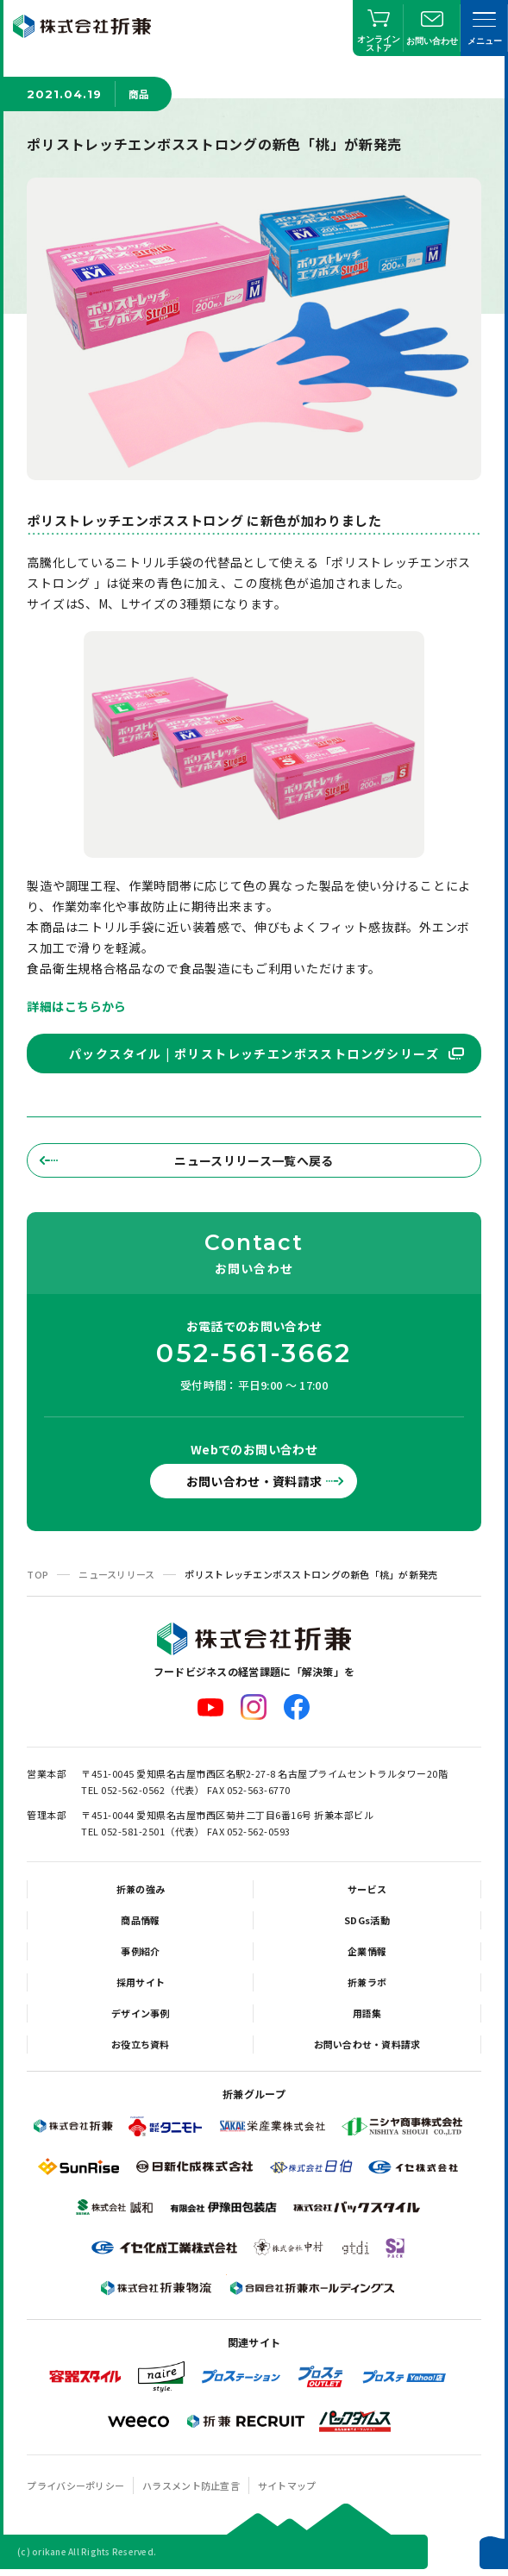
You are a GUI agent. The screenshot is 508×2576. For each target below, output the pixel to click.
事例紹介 (140, 1951)
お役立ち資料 (140, 2044)
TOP (37, 1574)
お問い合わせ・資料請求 (254, 1481)
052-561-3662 (253, 1353)
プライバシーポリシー (75, 2485)
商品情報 (140, 1920)
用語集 (367, 2013)
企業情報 (367, 1951)
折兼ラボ (367, 1982)
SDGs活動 (367, 1920)
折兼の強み (140, 1889)
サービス (367, 1889)
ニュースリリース (116, 1574)
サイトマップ (287, 2485)
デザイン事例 (140, 2013)
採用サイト (140, 1982)
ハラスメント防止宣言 (191, 2485)
